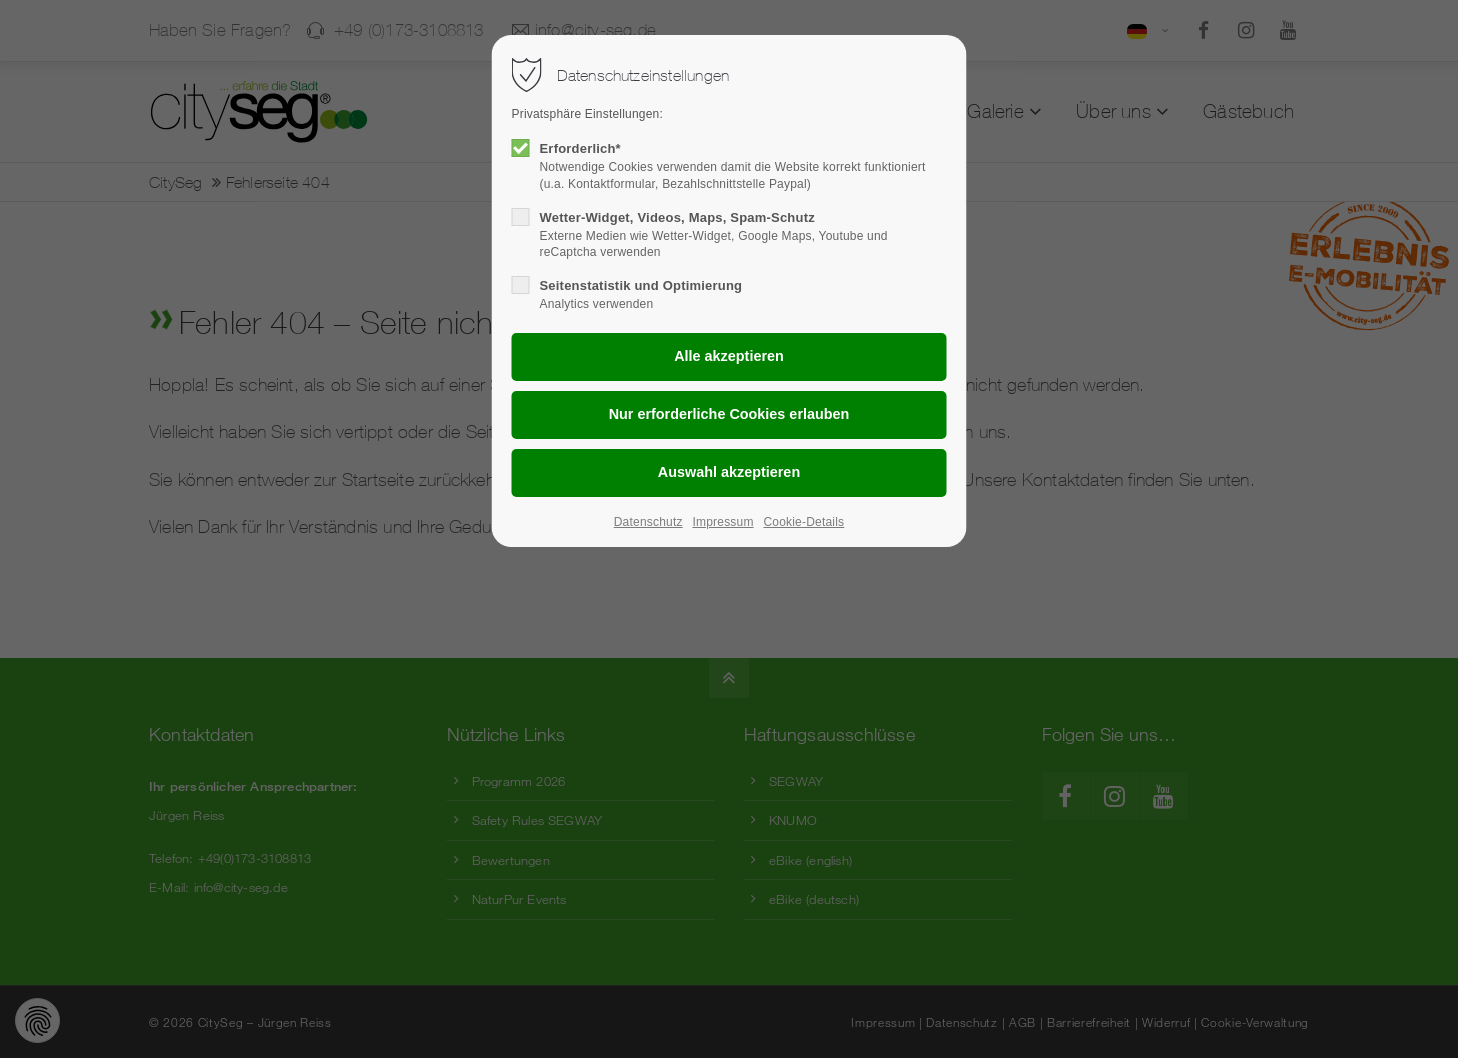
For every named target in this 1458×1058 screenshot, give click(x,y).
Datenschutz (648, 522)
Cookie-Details (803, 522)
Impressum (722, 522)
